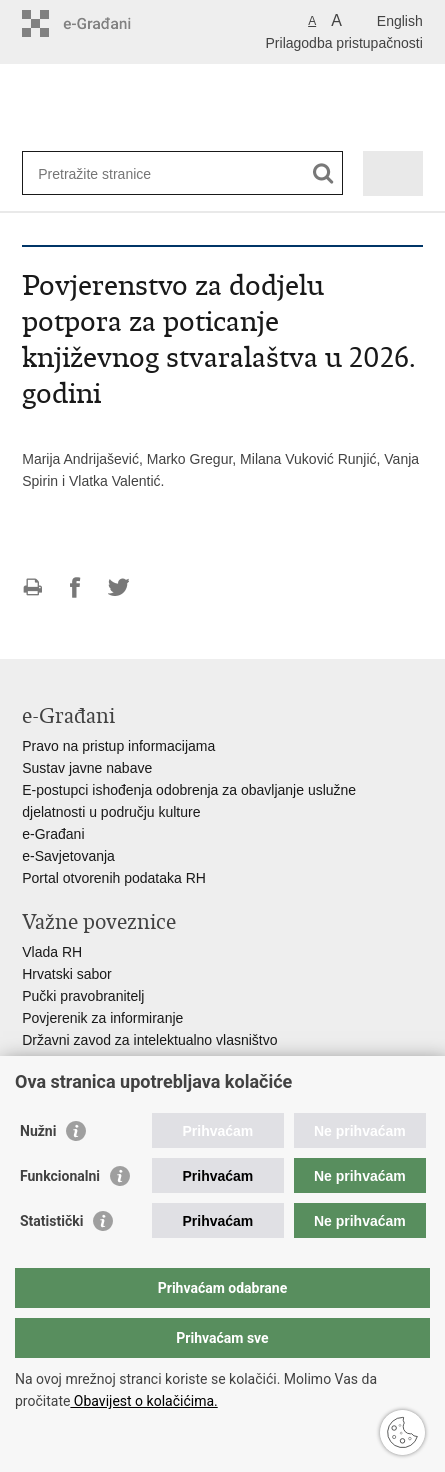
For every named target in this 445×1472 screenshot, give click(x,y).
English (400, 21)
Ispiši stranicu (32, 587)
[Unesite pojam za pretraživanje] (110, 173)
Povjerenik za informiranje (102, 1018)
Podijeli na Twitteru (118, 587)
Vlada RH (52, 952)
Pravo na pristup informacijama (118, 746)
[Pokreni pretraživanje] (323, 173)
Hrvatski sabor (66, 974)
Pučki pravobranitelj (83, 996)
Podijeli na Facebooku (75, 587)
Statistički (51, 1221)
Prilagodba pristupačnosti (344, 43)
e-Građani (53, 834)
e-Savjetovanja (68, 856)
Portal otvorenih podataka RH (114, 878)
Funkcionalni (60, 1176)
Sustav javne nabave (87, 768)
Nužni (38, 1131)
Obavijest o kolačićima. (143, 1401)
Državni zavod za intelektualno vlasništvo (149, 1040)
